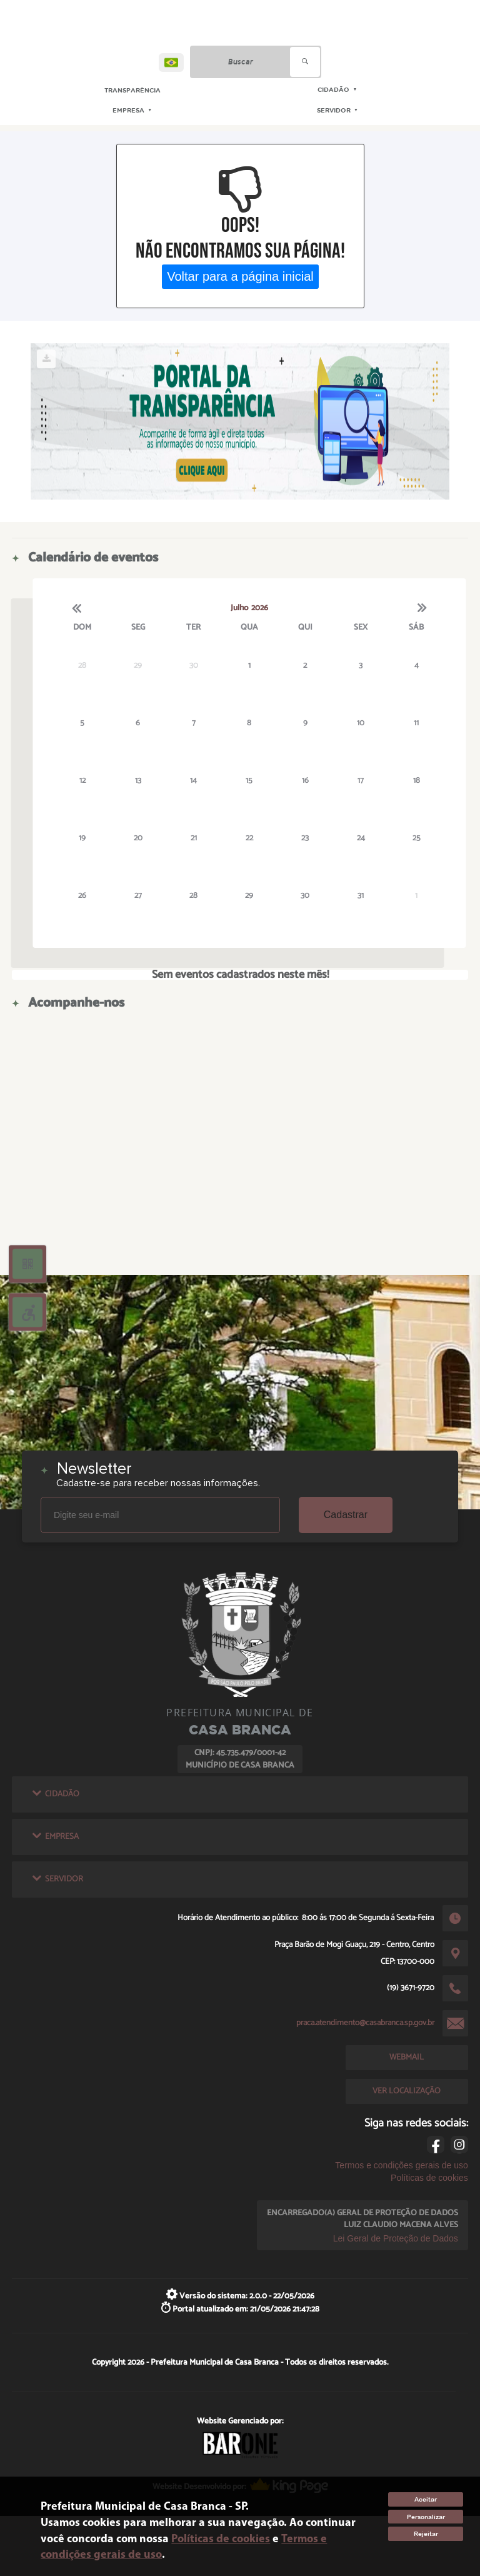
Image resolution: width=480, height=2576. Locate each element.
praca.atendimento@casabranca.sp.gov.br (365, 2023)
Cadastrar (346, 1514)
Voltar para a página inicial (240, 276)
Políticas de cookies (429, 2178)
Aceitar (425, 2499)
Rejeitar (426, 2533)
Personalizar (426, 2516)
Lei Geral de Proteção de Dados (395, 2238)
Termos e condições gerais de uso (401, 2165)
